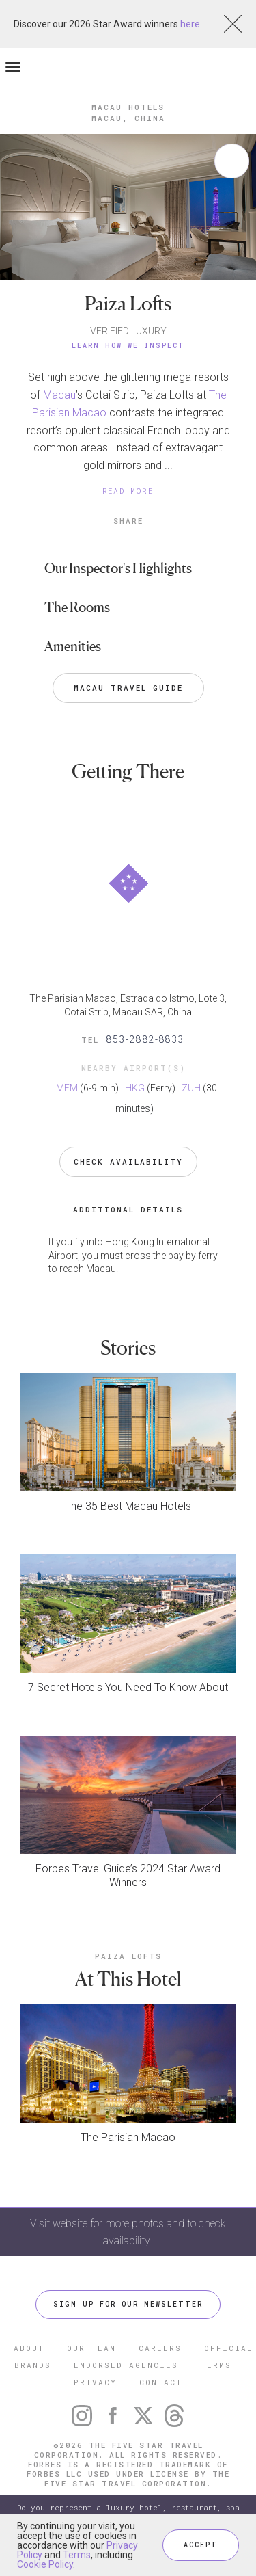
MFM (67, 1088)
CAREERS (160, 2348)
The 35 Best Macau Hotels (128, 1506)
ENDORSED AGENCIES (126, 2365)
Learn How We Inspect (128, 345)
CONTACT (160, 2382)
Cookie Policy (45, 2564)
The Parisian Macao (128, 2137)
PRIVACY (95, 2382)
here (190, 23)
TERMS (216, 2365)
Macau (59, 394)
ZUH (191, 1088)
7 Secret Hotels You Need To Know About (128, 1687)
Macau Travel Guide (128, 687)
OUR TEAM (91, 2348)
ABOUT (29, 2348)
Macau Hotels (128, 107)
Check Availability (128, 1161)
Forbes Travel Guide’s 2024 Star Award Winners (128, 1875)
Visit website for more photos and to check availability (128, 2232)
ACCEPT (201, 2544)
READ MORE (128, 491)
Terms (77, 2554)
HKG (135, 1088)
